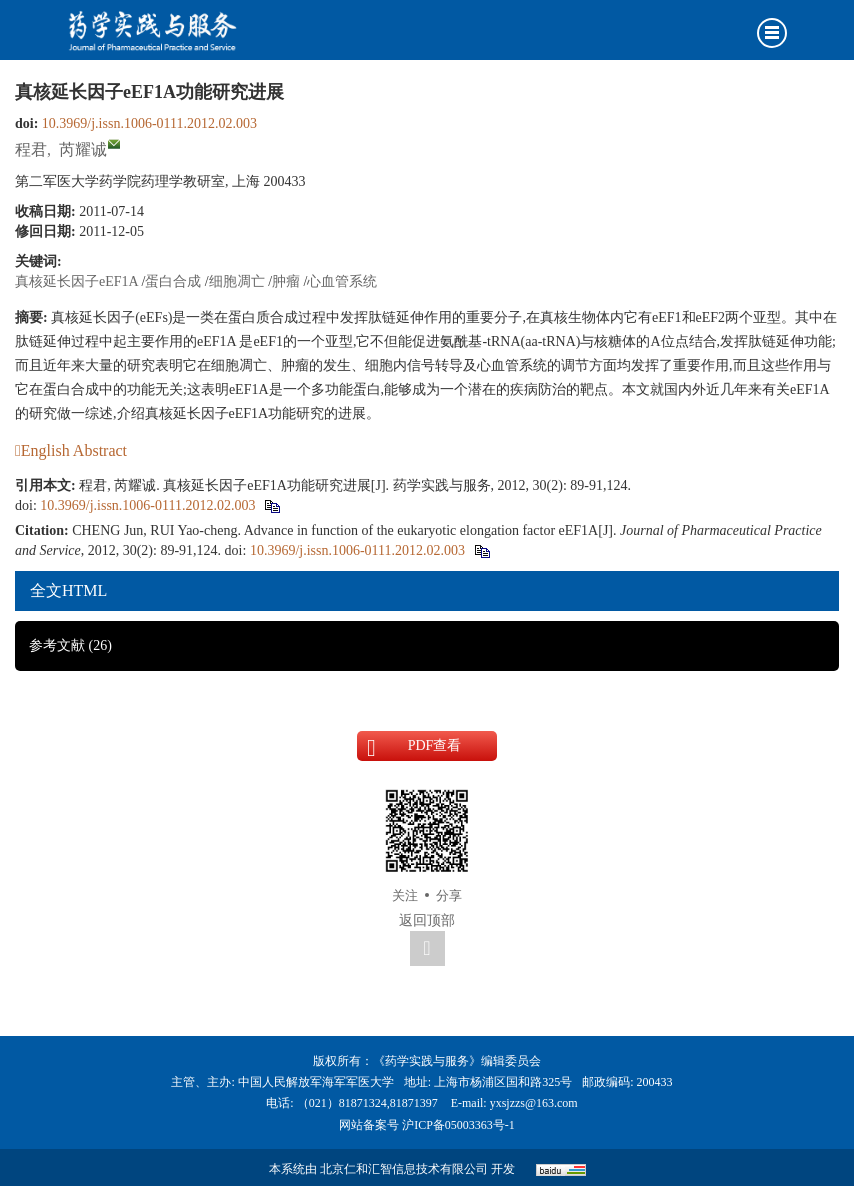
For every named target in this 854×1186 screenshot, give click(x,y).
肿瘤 (286, 281)
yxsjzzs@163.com (534, 1103)
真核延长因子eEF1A (76, 281)
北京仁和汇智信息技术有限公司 (404, 1169)
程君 (31, 149)
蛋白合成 (173, 281)
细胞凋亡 (237, 281)
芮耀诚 (83, 149)
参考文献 (70, 645)
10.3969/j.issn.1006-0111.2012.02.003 (149, 123)
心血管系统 (342, 281)
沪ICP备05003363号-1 (458, 1125)
